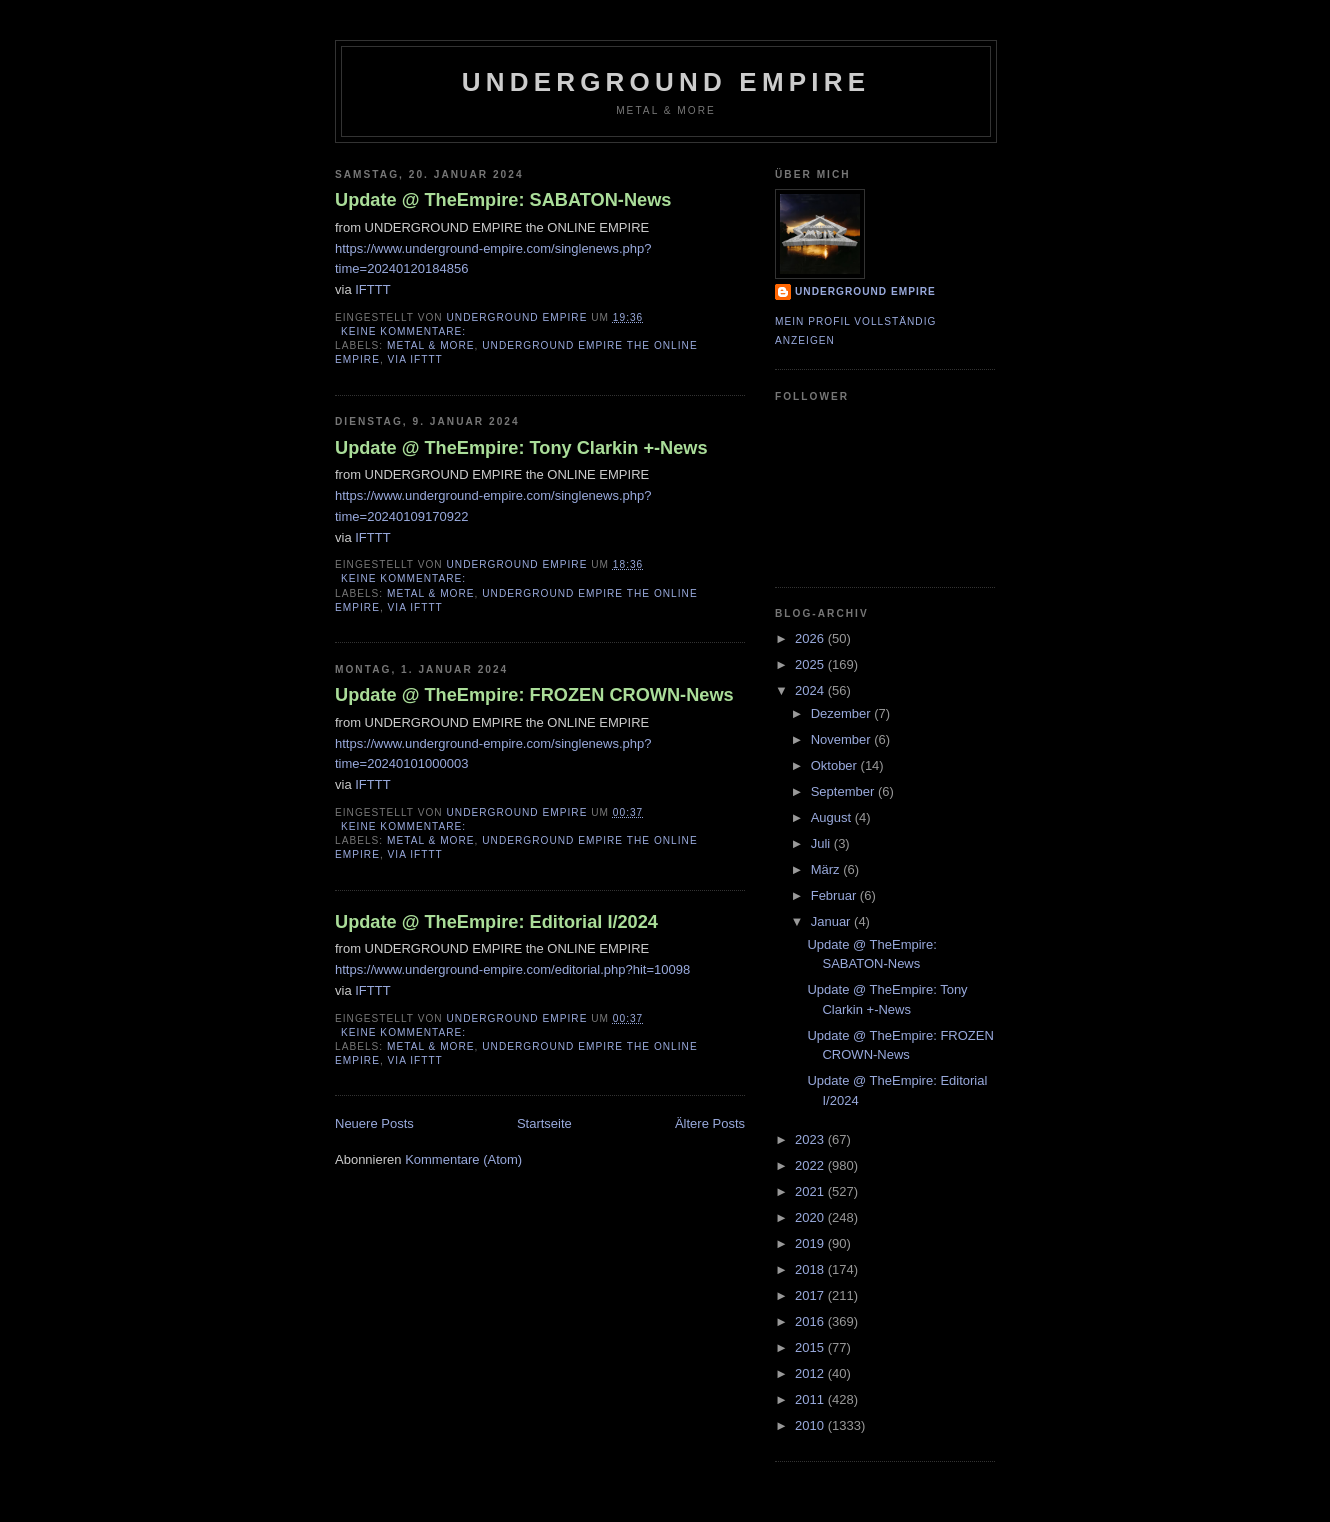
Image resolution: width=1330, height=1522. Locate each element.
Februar (835, 895)
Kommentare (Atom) (463, 1159)
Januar (832, 921)
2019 (811, 1243)
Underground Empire (666, 82)
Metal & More (431, 345)
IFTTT (372, 289)
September (844, 791)
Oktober (836, 765)
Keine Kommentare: (405, 331)
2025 (811, 664)
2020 (811, 1217)
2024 (811, 690)
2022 (811, 1165)
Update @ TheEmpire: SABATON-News (503, 200)
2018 (811, 1269)
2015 (811, 1347)
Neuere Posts (374, 1123)
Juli (822, 843)
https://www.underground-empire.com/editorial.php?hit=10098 (512, 969)
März (827, 869)
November (843, 739)
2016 (811, 1321)
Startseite (544, 1123)
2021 (811, 1191)
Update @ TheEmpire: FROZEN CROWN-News (534, 695)
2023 (811, 1139)
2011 (811, 1399)
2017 (811, 1295)
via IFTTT (415, 359)
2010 (811, 1425)
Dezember (843, 713)
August (833, 817)
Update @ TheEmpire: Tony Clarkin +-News (521, 448)
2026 (811, 638)
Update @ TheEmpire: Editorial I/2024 (496, 922)
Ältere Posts (710, 1123)
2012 (811, 1373)
